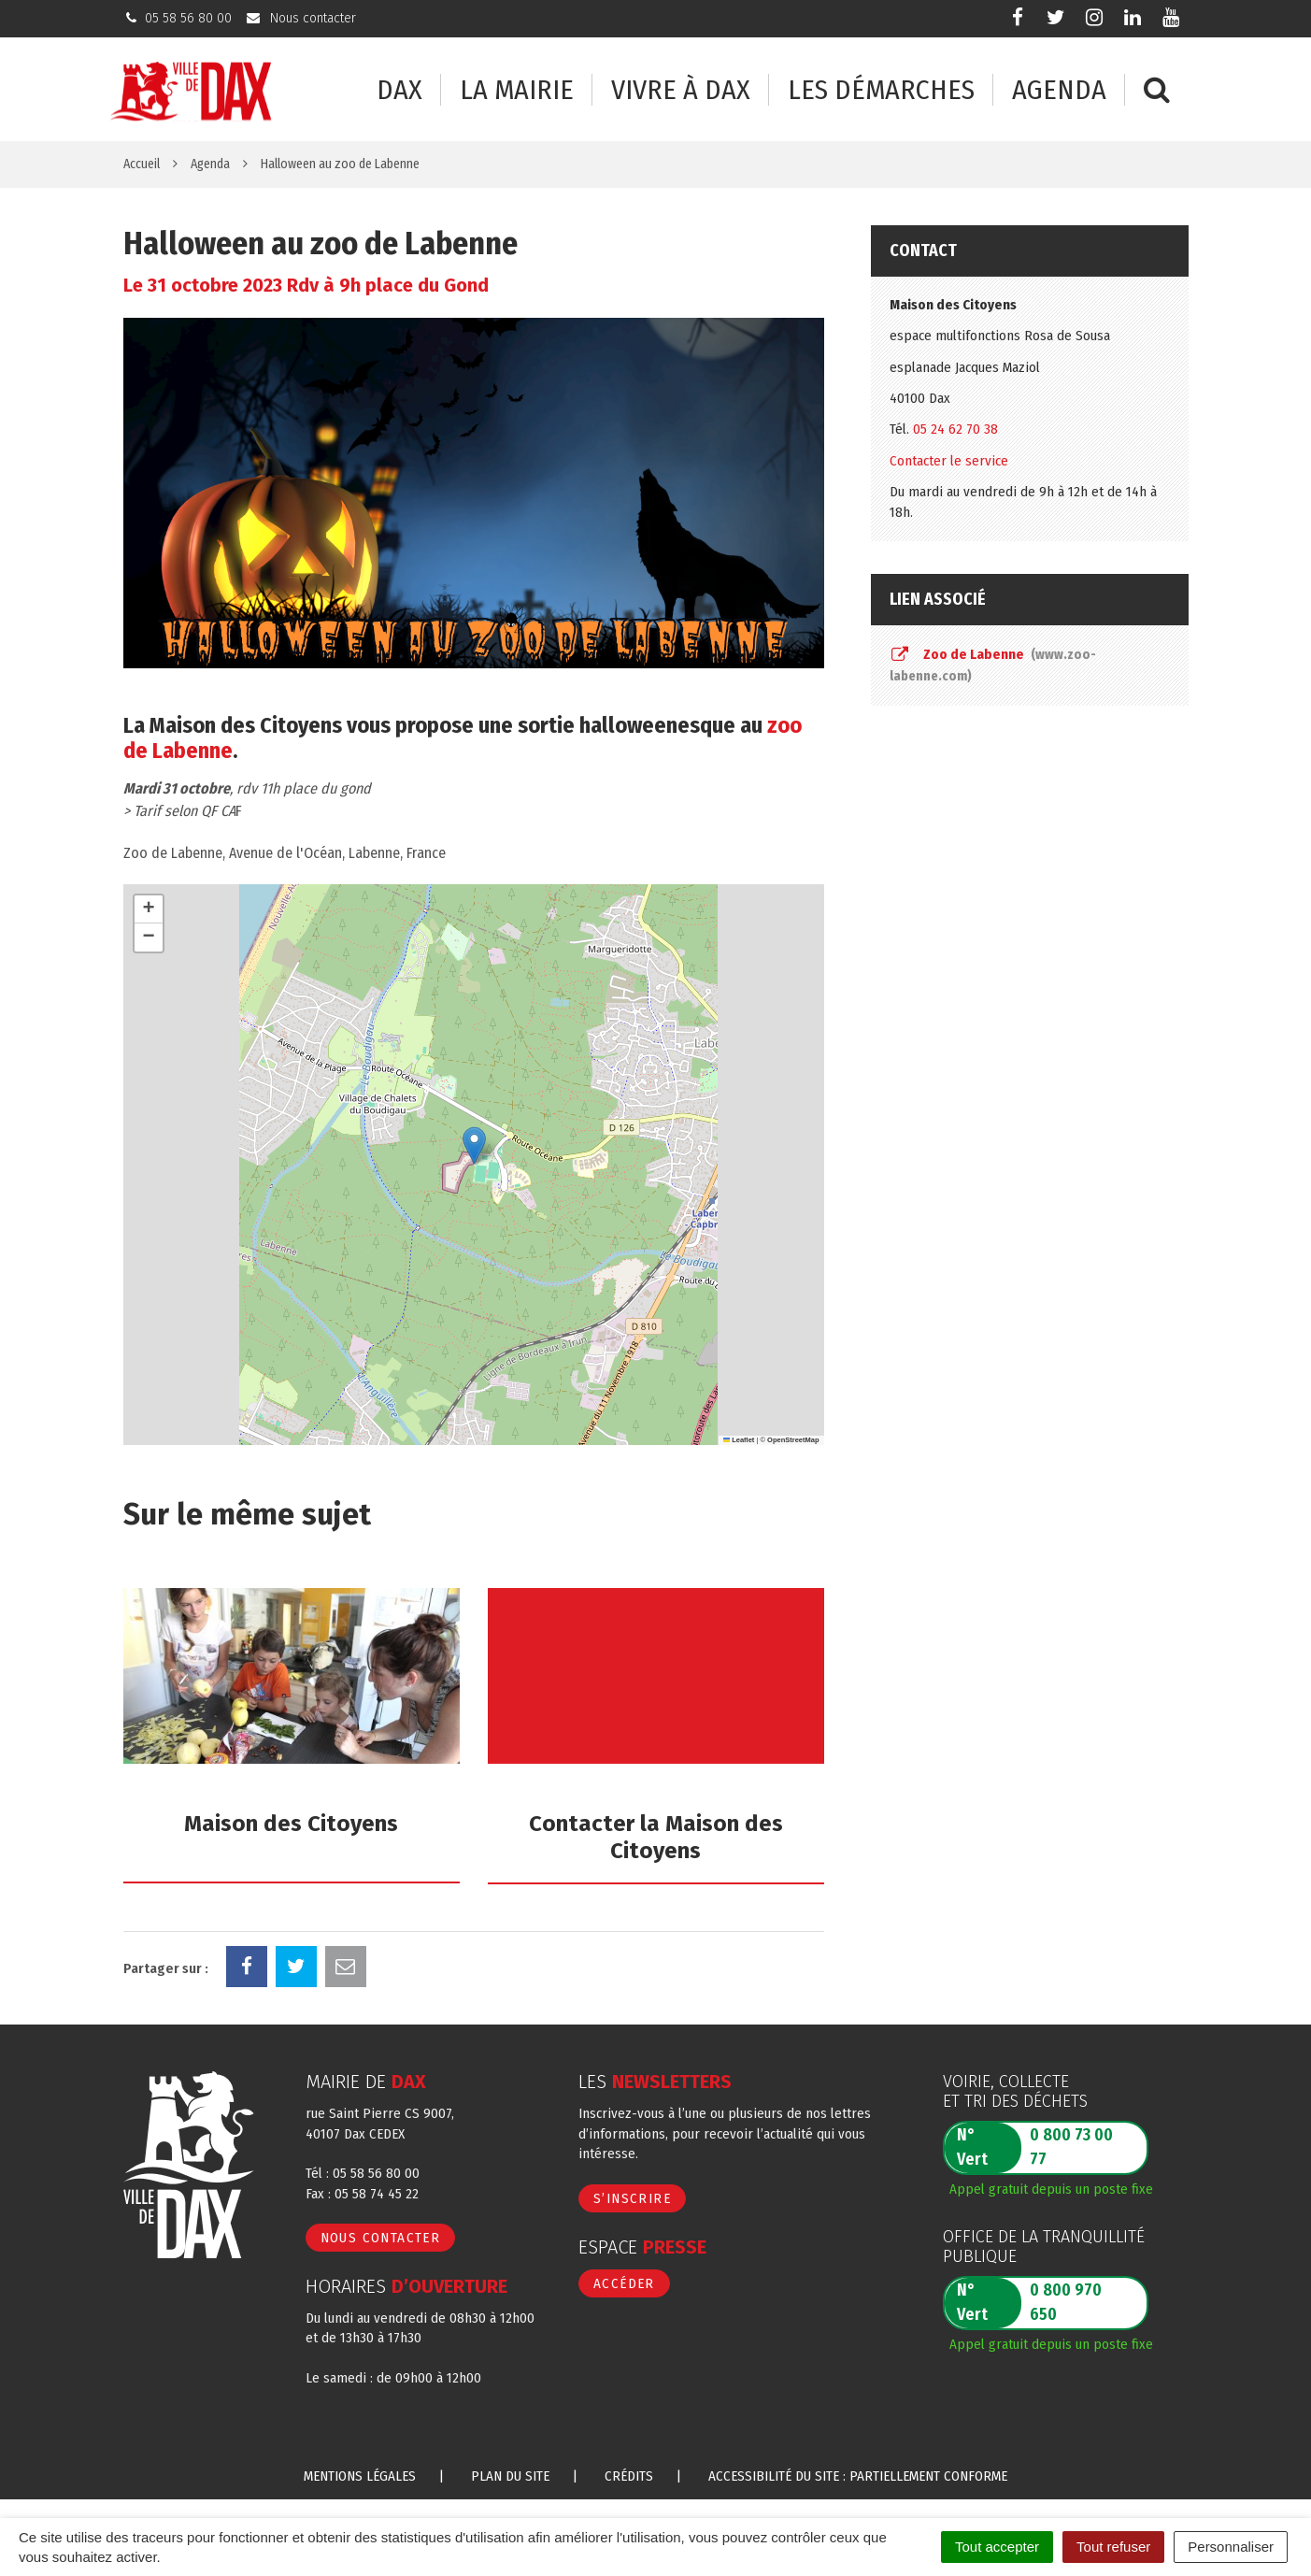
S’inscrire (632, 2198)
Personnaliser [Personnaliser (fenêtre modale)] (1231, 2547)
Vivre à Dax (680, 90)
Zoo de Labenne (993, 665)
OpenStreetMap (793, 1440)
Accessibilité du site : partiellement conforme (857, 2476)
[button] (474, 1145)
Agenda (1059, 90)
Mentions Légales (360, 2476)
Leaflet (739, 1440)
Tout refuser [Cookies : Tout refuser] (1113, 2547)
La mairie (517, 90)
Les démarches (881, 90)
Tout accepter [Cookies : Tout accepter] (997, 2547)
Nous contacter (381, 2237)
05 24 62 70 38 (955, 429)
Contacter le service (949, 460)
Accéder (624, 2283)
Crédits (629, 2476)
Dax (399, 90)
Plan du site (510, 2476)
